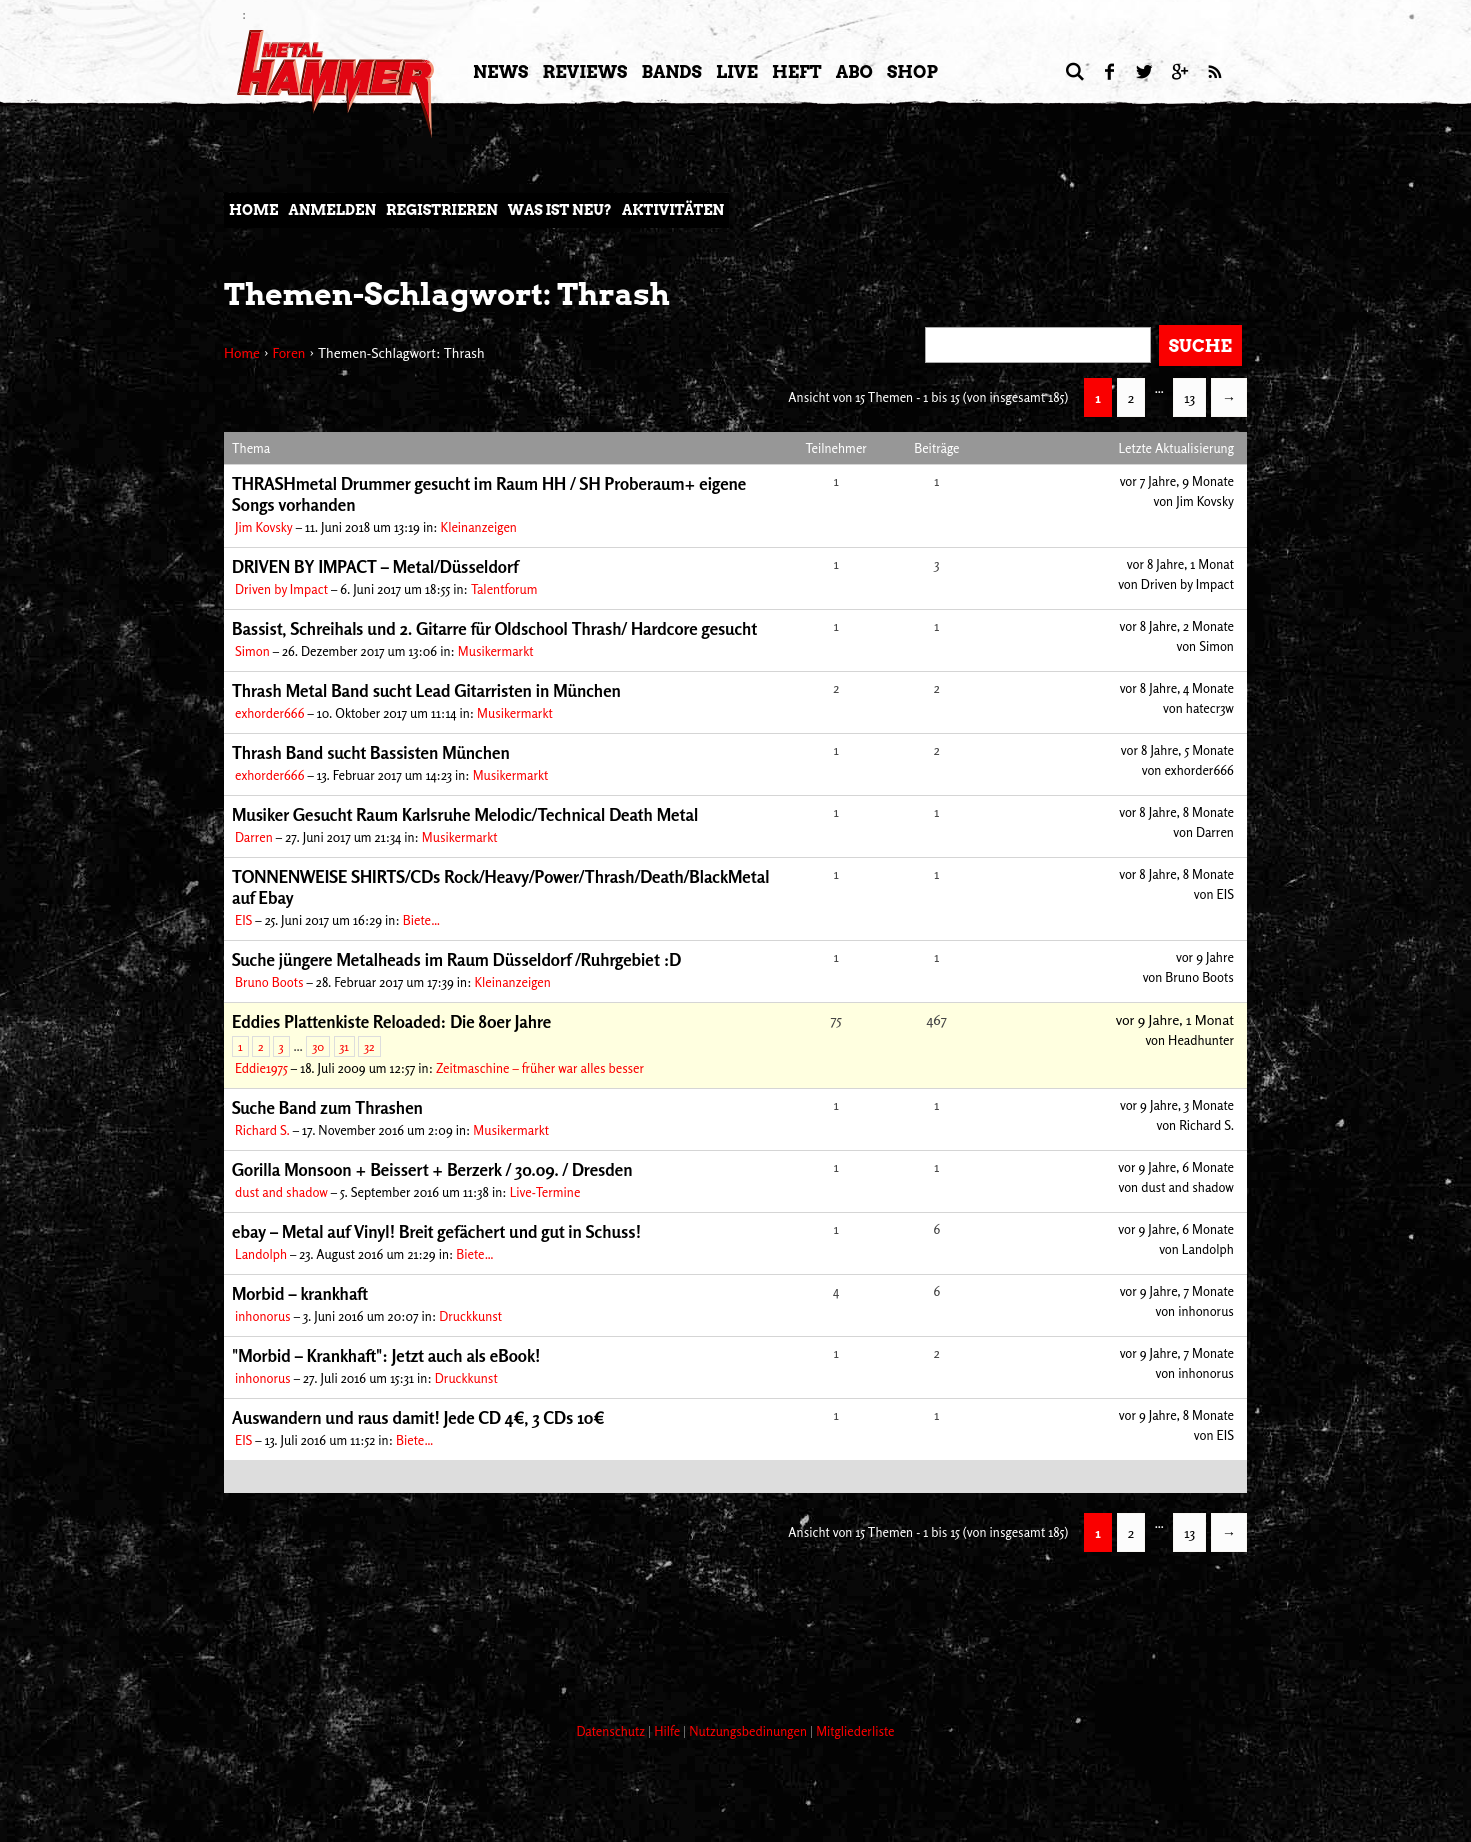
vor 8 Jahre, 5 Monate (1177, 750)
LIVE (737, 72)
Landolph (261, 1254)
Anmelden (332, 210)
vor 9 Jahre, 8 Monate (1176, 1415)
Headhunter (1201, 1040)
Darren (254, 837)
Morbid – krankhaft (300, 1293)
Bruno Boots (269, 982)
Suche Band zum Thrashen (327, 1107)
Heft (797, 72)
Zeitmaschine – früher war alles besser (540, 1068)
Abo (854, 72)
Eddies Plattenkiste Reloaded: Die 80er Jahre (391, 1021)
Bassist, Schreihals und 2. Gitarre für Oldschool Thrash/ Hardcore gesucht (494, 628)
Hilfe (668, 1731)
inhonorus (263, 1316)
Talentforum (504, 589)
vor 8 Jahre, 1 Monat (1180, 564)
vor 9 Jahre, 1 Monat (1175, 1019)
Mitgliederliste (855, 1731)
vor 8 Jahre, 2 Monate (1177, 626)
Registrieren (442, 210)
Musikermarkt (496, 651)
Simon (252, 651)
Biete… (421, 920)
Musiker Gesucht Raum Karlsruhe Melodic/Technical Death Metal (465, 814)
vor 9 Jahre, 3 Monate (1177, 1105)
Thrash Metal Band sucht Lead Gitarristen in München (426, 690)
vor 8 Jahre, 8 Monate (1176, 812)
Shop (912, 72)
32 (369, 1046)
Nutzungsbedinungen (749, 1731)
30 (318, 1046)
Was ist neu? (560, 210)
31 (344, 1046)
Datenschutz (612, 1731)
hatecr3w (1210, 708)
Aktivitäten (673, 210)
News (500, 72)
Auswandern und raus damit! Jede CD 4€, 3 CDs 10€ (418, 1417)
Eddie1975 (261, 1068)
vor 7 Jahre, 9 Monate (1177, 481)
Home (253, 210)
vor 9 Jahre (1205, 957)
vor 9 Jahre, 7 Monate (1177, 1291)
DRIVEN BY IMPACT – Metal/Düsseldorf (375, 566)
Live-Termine (545, 1192)
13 (1189, 397)
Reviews (584, 72)
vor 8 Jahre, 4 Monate (1177, 688)
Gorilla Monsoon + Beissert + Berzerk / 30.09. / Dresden (432, 1169)
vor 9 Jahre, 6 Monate (1176, 1167)
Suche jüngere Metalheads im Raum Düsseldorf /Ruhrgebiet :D (456, 959)
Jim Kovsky (264, 527)
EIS (243, 920)
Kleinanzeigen (479, 527)
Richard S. (262, 1130)
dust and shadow (281, 1192)
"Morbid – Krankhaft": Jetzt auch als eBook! (386, 1355)
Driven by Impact (281, 589)
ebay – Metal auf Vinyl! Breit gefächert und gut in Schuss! (436, 1231)
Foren (288, 352)
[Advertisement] (588, 1632)
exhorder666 (270, 713)
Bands (671, 72)
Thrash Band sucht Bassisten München (371, 752)
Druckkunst (470, 1316)
